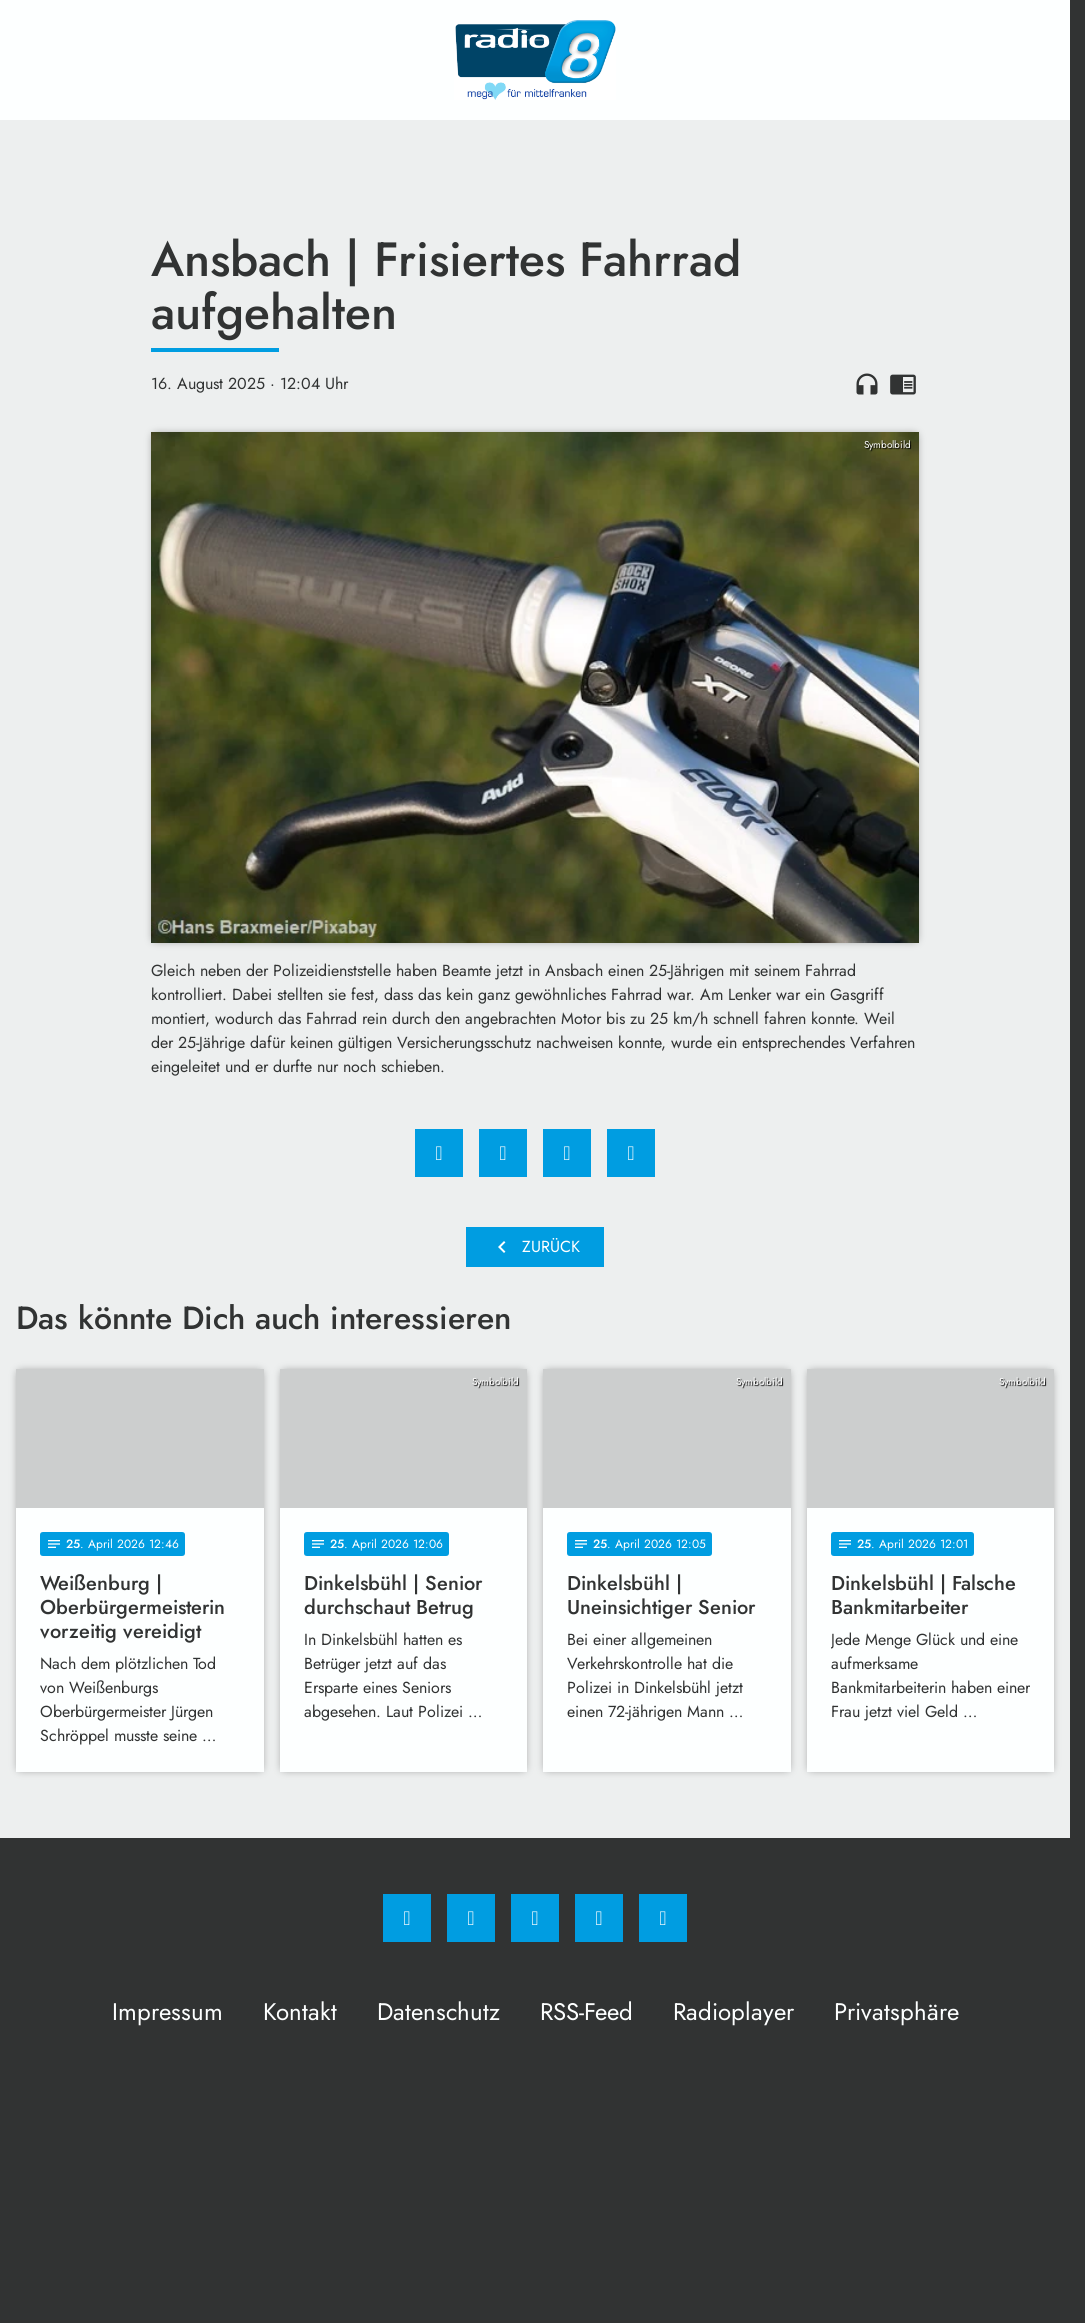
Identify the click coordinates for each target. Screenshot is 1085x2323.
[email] (663, 1918)
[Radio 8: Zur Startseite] (535, 60)
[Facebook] (407, 1918)
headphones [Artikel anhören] (867, 384)
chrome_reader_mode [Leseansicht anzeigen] (903, 384)
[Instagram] (471, 1918)
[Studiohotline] (599, 1918)
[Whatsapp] (535, 1918)
